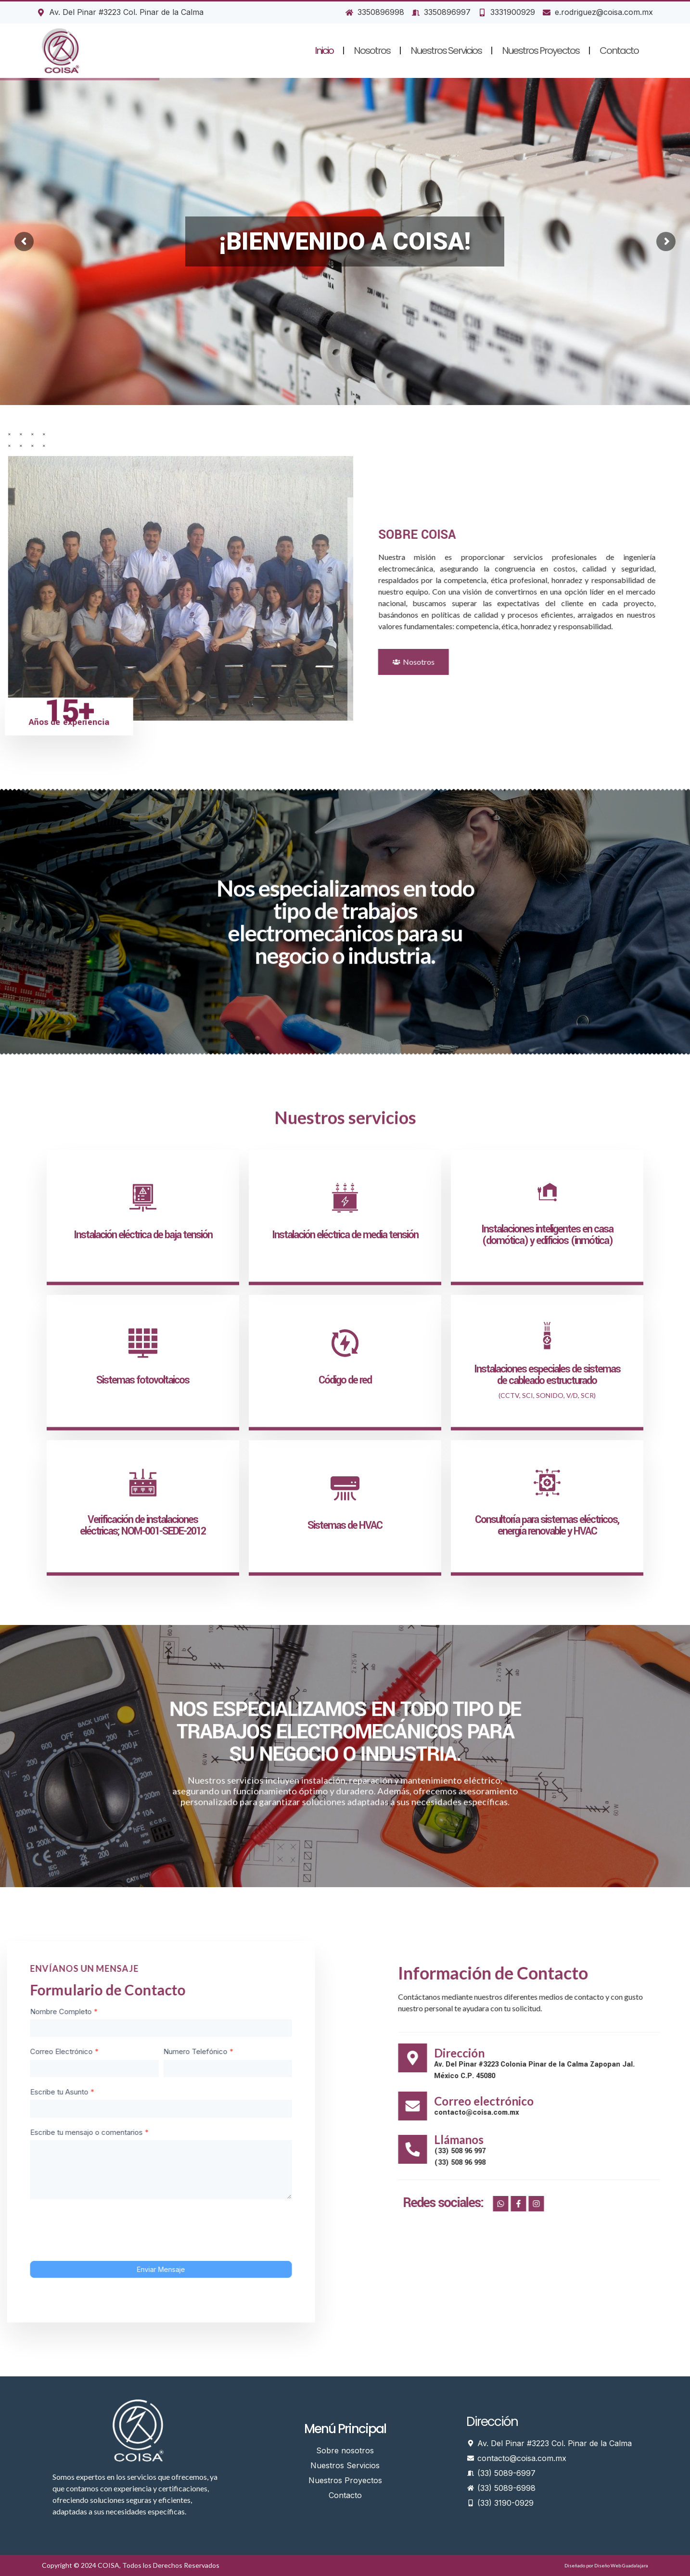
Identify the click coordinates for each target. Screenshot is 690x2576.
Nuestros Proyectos (540, 50)
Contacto (619, 50)
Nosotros (372, 50)
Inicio (324, 50)
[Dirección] (670, 2057)
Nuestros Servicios (446, 50)
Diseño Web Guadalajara (621, 2565)
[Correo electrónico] (670, 2106)
